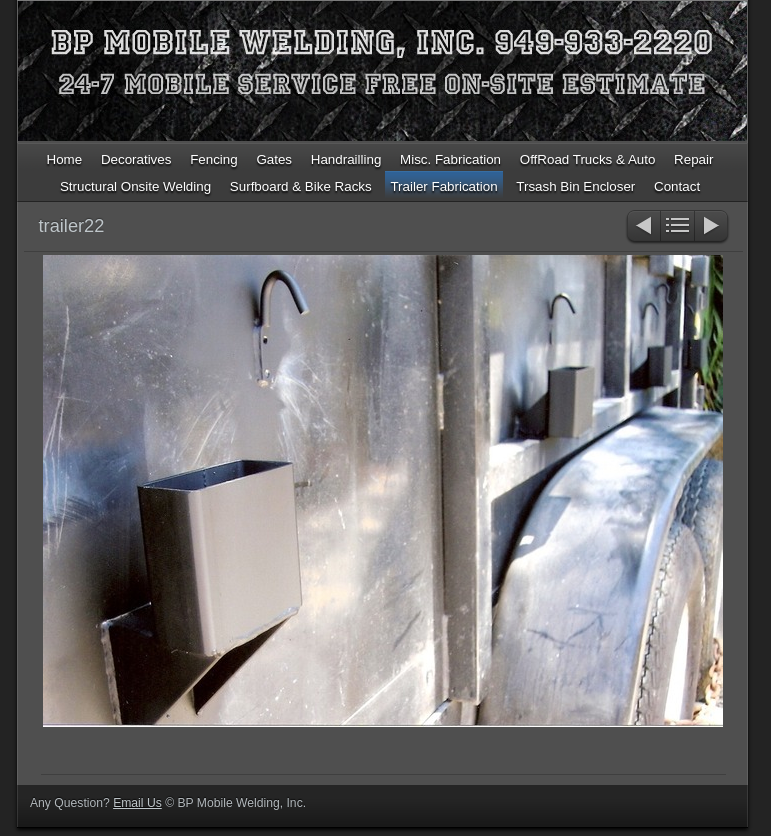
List (677, 227)
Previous (642, 227)
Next (712, 227)
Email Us (137, 803)
